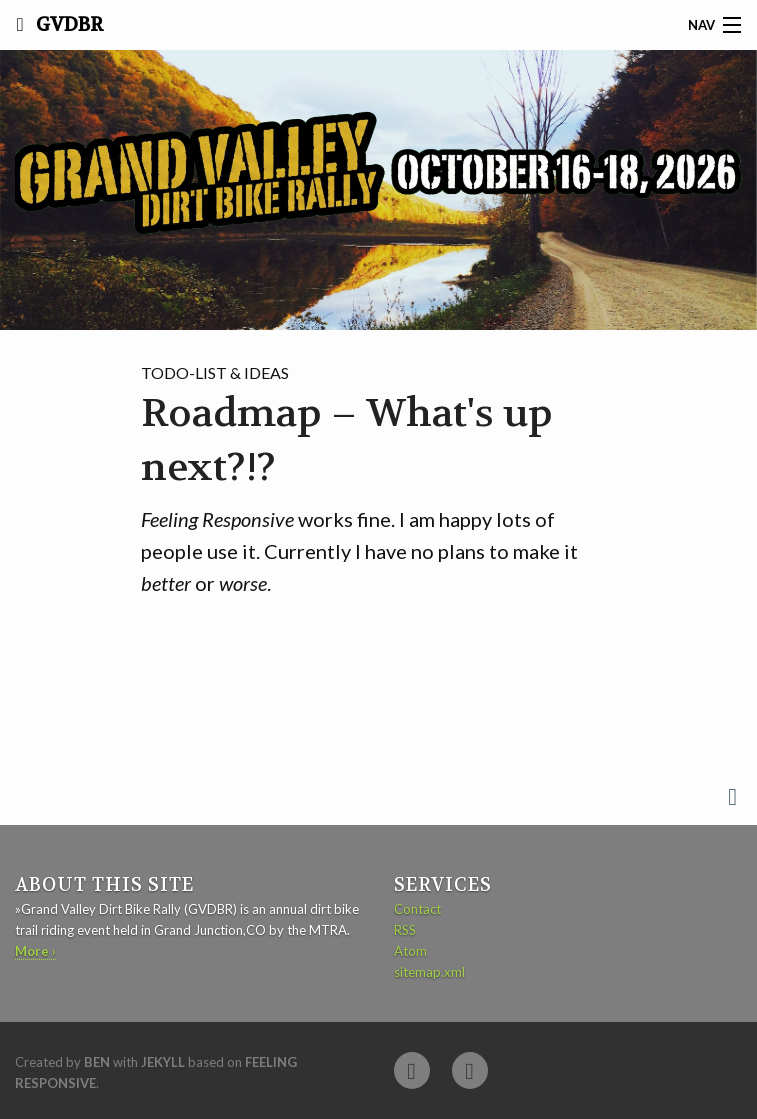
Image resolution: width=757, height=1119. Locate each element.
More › (35, 951)
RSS (405, 930)
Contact (417, 909)
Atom (410, 951)
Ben (97, 1062)
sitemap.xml (429, 972)
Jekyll (163, 1062)
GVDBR (67, 25)
